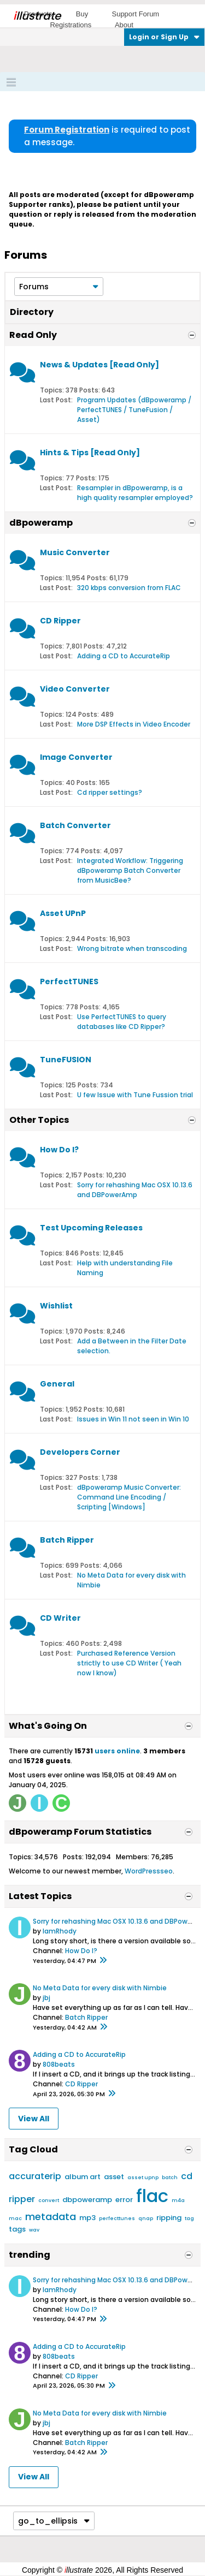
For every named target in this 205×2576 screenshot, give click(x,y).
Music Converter (75, 552)
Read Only (33, 335)
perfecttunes (117, 2218)
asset (114, 2177)
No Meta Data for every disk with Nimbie (100, 1987)
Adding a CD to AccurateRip (123, 656)
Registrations (70, 25)
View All (33, 2118)
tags (17, 2229)
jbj (46, 1997)
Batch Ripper (67, 1539)
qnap (145, 2218)
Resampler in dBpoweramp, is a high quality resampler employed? (135, 492)
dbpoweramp (87, 2199)
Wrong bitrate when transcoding (132, 948)
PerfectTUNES (69, 981)
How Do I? (59, 1149)
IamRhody (60, 1931)
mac (15, 2218)
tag (189, 2218)
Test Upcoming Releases (91, 1227)
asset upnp (143, 2177)
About (124, 25)
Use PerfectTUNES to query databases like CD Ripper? (121, 1021)
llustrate (37, 15)
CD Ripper (60, 620)
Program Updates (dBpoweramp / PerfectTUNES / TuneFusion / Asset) (134, 409)
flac (152, 2196)
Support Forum (135, 14)
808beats (59, 2064)
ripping (168, 2217)
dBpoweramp (41, 522)
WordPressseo (149, 1871)
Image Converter (76, 757)
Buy (82, 14)
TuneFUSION (65, 1059)
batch (170, 2177)
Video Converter (75, 688)
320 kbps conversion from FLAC (129, 587)
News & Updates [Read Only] (99, 364)
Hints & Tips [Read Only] (90, 452)
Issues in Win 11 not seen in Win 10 (133, 1419)
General (57, 1383)
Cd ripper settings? (109, 792)
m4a (178, 2200)
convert (48, 2200)
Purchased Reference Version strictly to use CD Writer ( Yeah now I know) (129, 1663)
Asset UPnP (63, 913)
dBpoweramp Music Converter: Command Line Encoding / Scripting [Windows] (129, 1497)
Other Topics (39, 1120)
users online (117, 1751)
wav (34, 2230)
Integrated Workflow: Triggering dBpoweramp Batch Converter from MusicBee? (130, 870)
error (124, 2199)
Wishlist (56, 1305)
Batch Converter (75, 825)
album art (83, 2177)
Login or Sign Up (164, 36)
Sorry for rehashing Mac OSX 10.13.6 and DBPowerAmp (134, 1189)
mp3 (87, 2217)
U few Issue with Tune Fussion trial (135, 1094)
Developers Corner (80, 1452)
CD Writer (60, 1618)
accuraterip (35, 2176)
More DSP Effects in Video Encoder (133, 724)
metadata (50, 2216)
